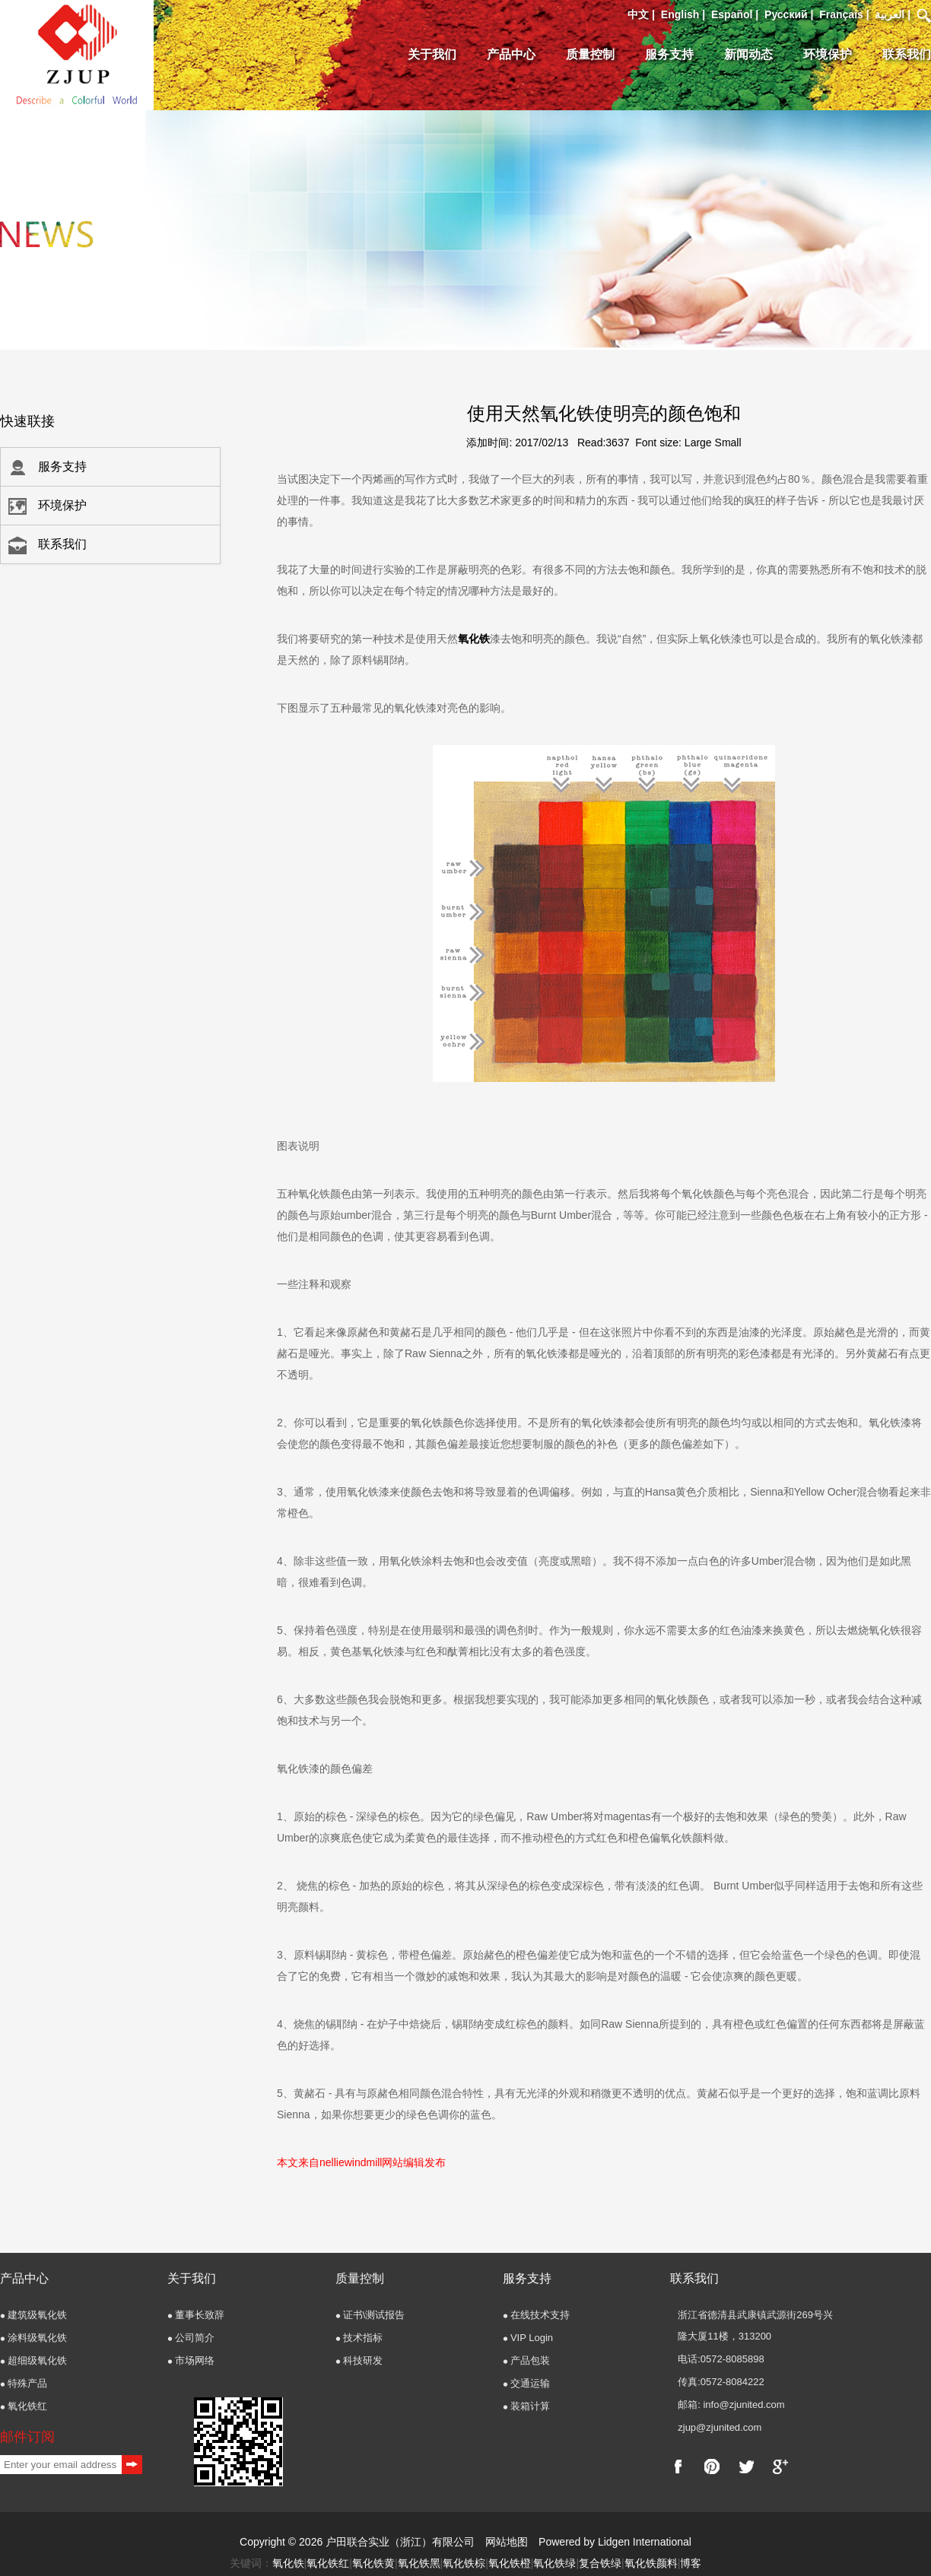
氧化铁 (474, 639)
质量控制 (590, 54)
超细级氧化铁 (37, 2360)
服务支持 (669, 54)
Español (731, 14)
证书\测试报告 (374, 2315)
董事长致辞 (199, 2315)
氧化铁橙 (509, 2563)
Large (698, 442)
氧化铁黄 (373, 2563)
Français (841, 14)
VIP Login (531, 2337)
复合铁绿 (600, 2563)
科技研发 (363, 2360)
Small (728, 442)
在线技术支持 (540, 2315)
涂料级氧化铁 (37, 2337)
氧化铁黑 (419, 2563)
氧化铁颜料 (651, 2563)
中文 (638, 14)
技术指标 (363, 2337)
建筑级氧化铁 (37, 2315)
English (680, 14)
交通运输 (530, 2383)
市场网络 (194, 2360)
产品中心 (511, 54)
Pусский (786, 14)
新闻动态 (748, 54)
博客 (690, 2563)
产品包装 (530, 2360)
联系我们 (906, 54)
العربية (889, 14)
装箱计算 (530, 2406)
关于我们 (432, 54)
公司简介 (194, 2337)
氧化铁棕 (464, 2563)
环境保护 (827, 54)
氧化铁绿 (554, 2563)
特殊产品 (27, 2383)
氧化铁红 (27, 2406)
